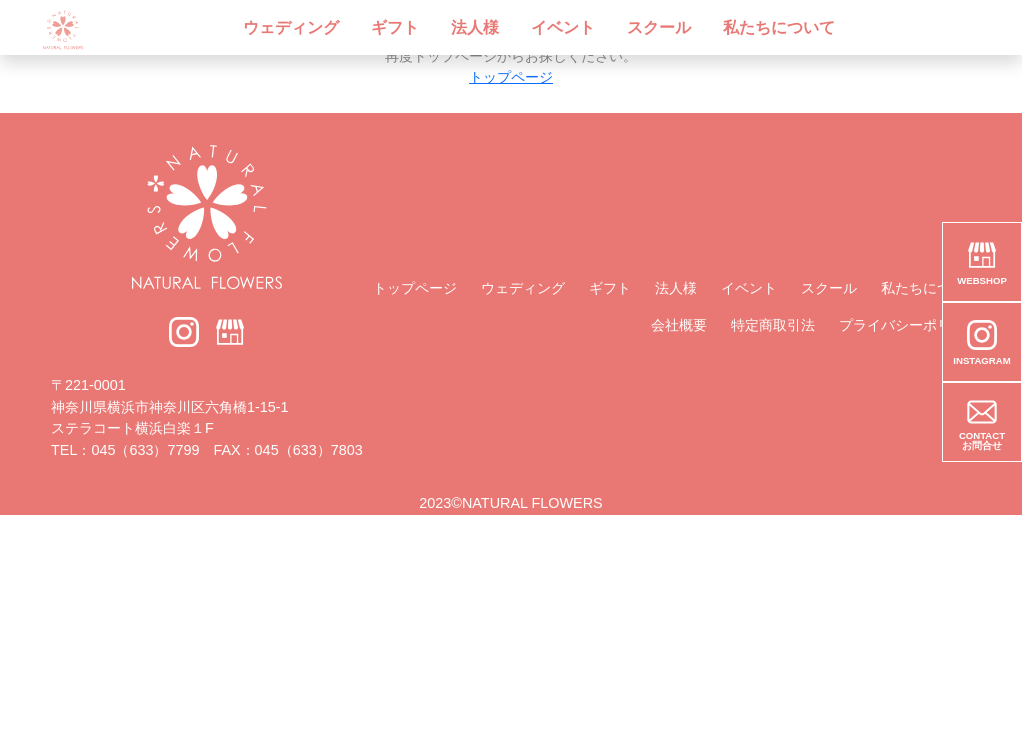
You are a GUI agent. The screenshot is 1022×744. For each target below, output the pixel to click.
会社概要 (679, 325)
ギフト (395, 27)
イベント (563, 27)
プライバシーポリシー (909, 325)
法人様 (475, 27)
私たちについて (779, 27)
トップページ (511, 77)
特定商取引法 (773, 325)
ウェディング (291, 27)
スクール (659, 27)
